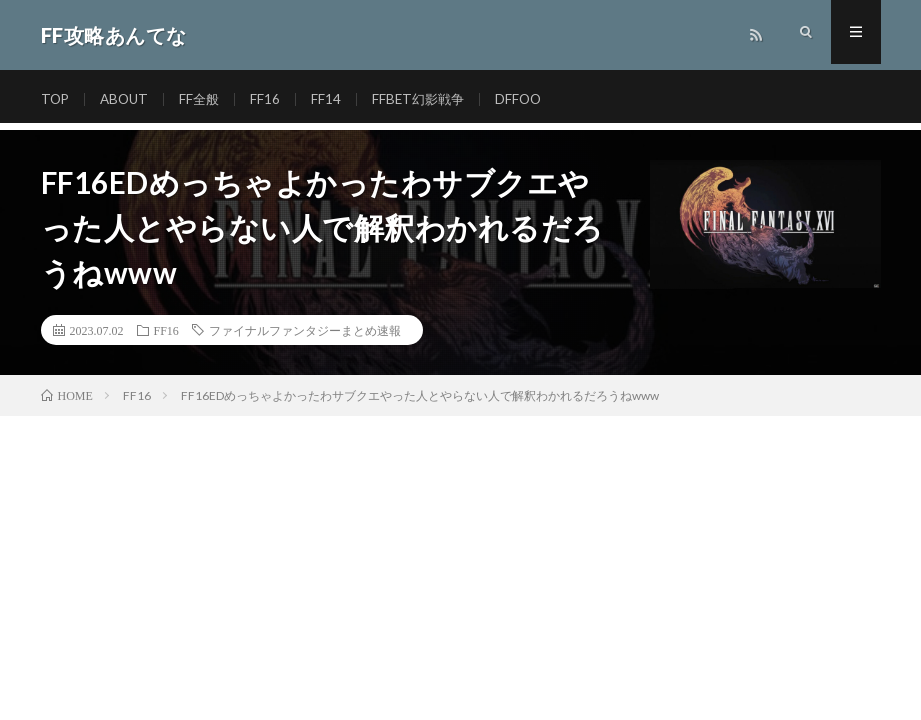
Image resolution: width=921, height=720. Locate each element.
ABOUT (127, 99)
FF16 (272, 99)
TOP (56, 99)
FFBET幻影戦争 (427, 99)
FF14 (333, 99)
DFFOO (531, 99)
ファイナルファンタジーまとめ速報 (305, 330)
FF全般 (205, 99)
